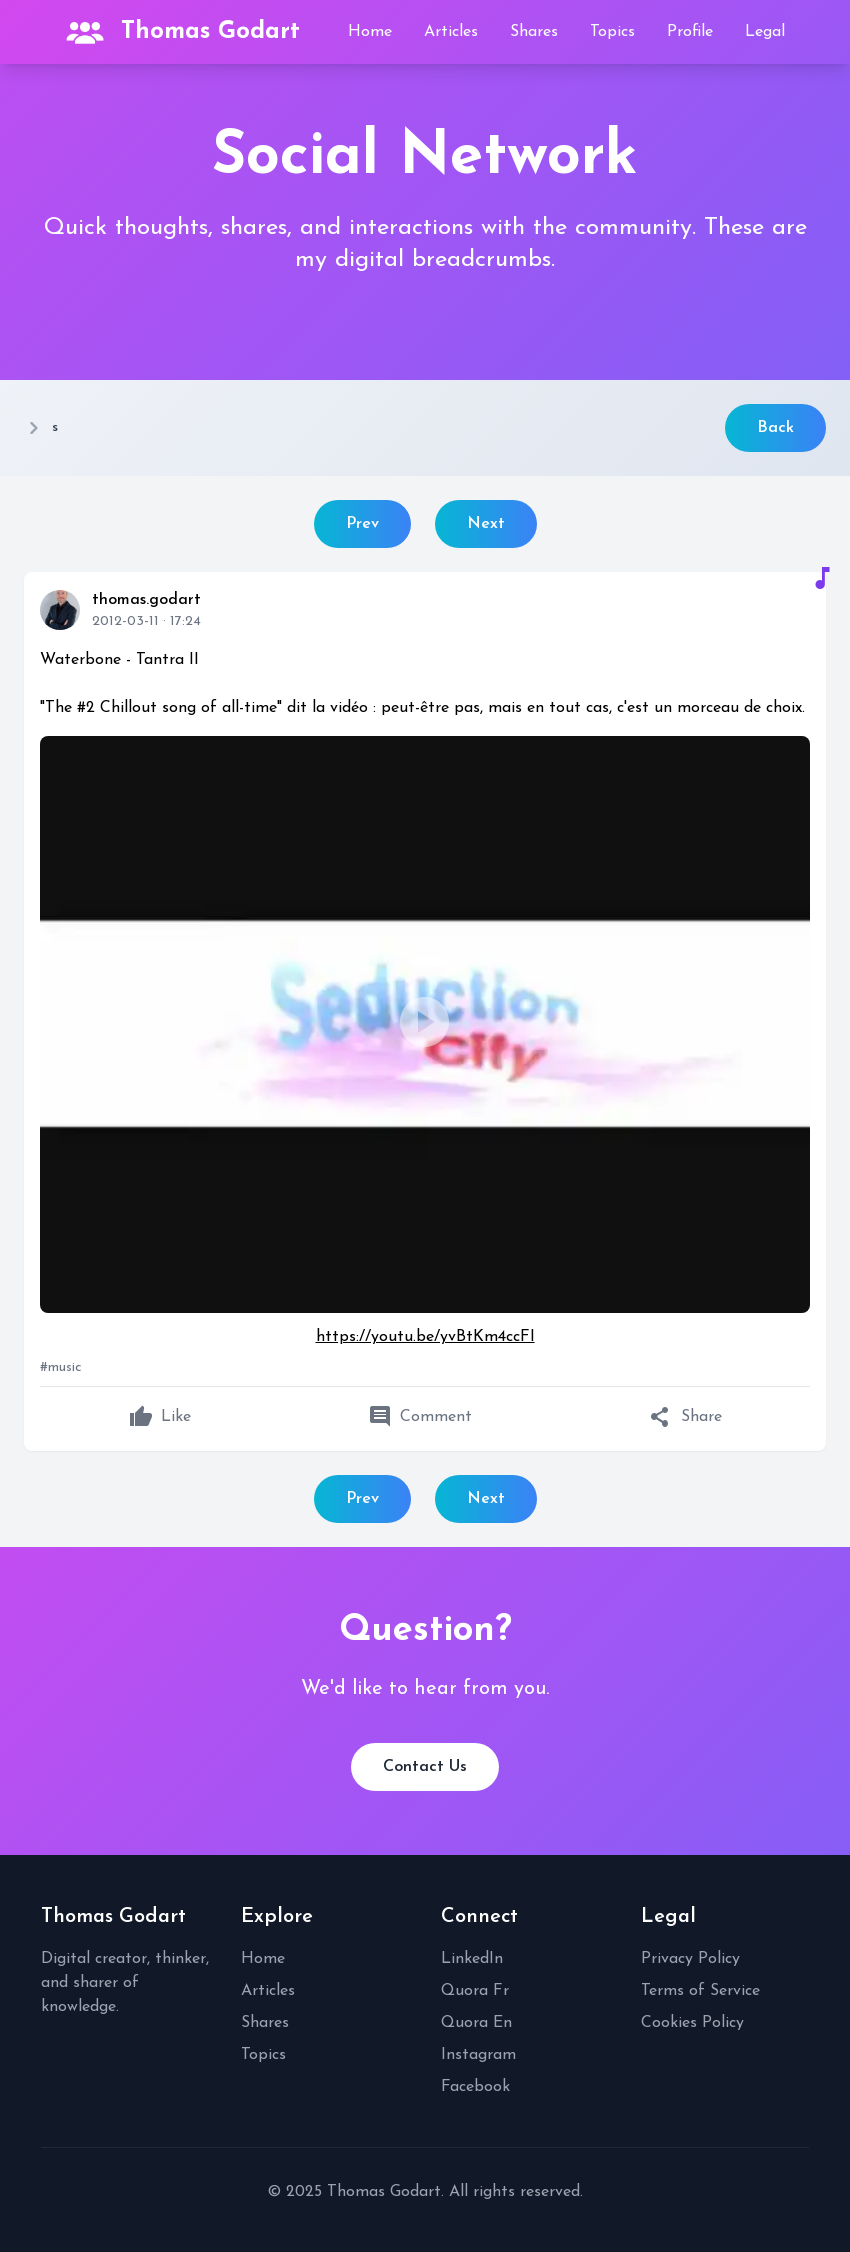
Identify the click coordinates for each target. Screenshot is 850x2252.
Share (685, 1417)
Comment (420, 1417)
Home (370, 32)
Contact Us (425, 1767)
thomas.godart (146, 600)
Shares (534, 32)
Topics (612, 32)
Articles (451, 32)
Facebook (475, 2087)
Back (775, 428)
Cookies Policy (692, 2023)
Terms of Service (700, 1991)
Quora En (476, 2023)
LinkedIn (472, 1959)
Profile (690, 32)
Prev (362, 524)
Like (160, 1417)
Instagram (478, 2055)
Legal (765, 32)
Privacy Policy (690, 1959)
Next (486, 524)
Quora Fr (475, 1991)
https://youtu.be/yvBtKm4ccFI (425, 1337)
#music (61, 1367)
